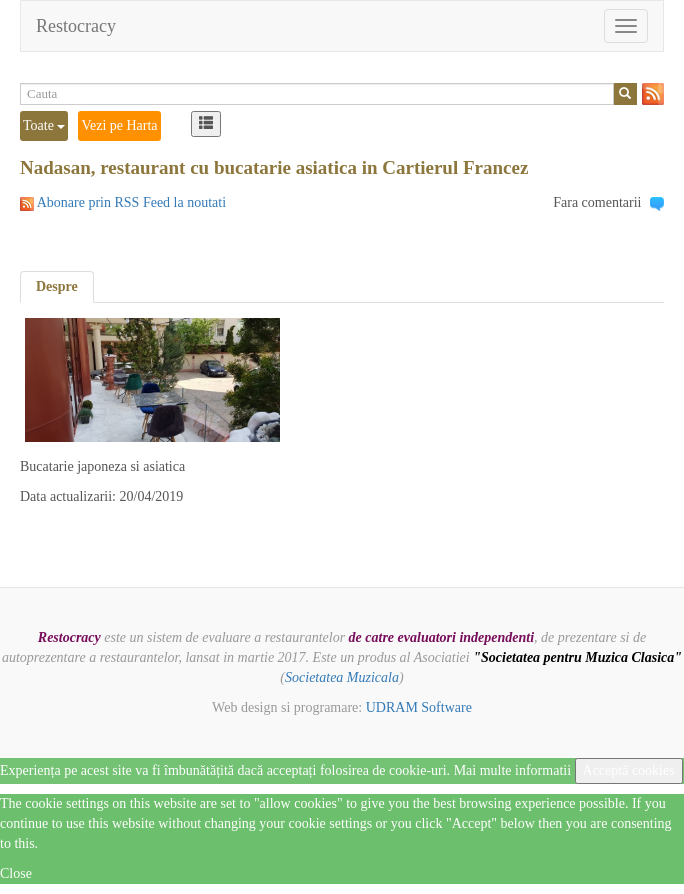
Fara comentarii (597, 202)
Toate (44, 125)
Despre (57, 286)
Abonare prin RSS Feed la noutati (131, 202)
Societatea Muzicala (342, 677)
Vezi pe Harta (119, 125)
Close (16, 873)
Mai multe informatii (512, 770)
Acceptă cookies (629, 770)
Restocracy (76, 26)
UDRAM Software (419, 707)
